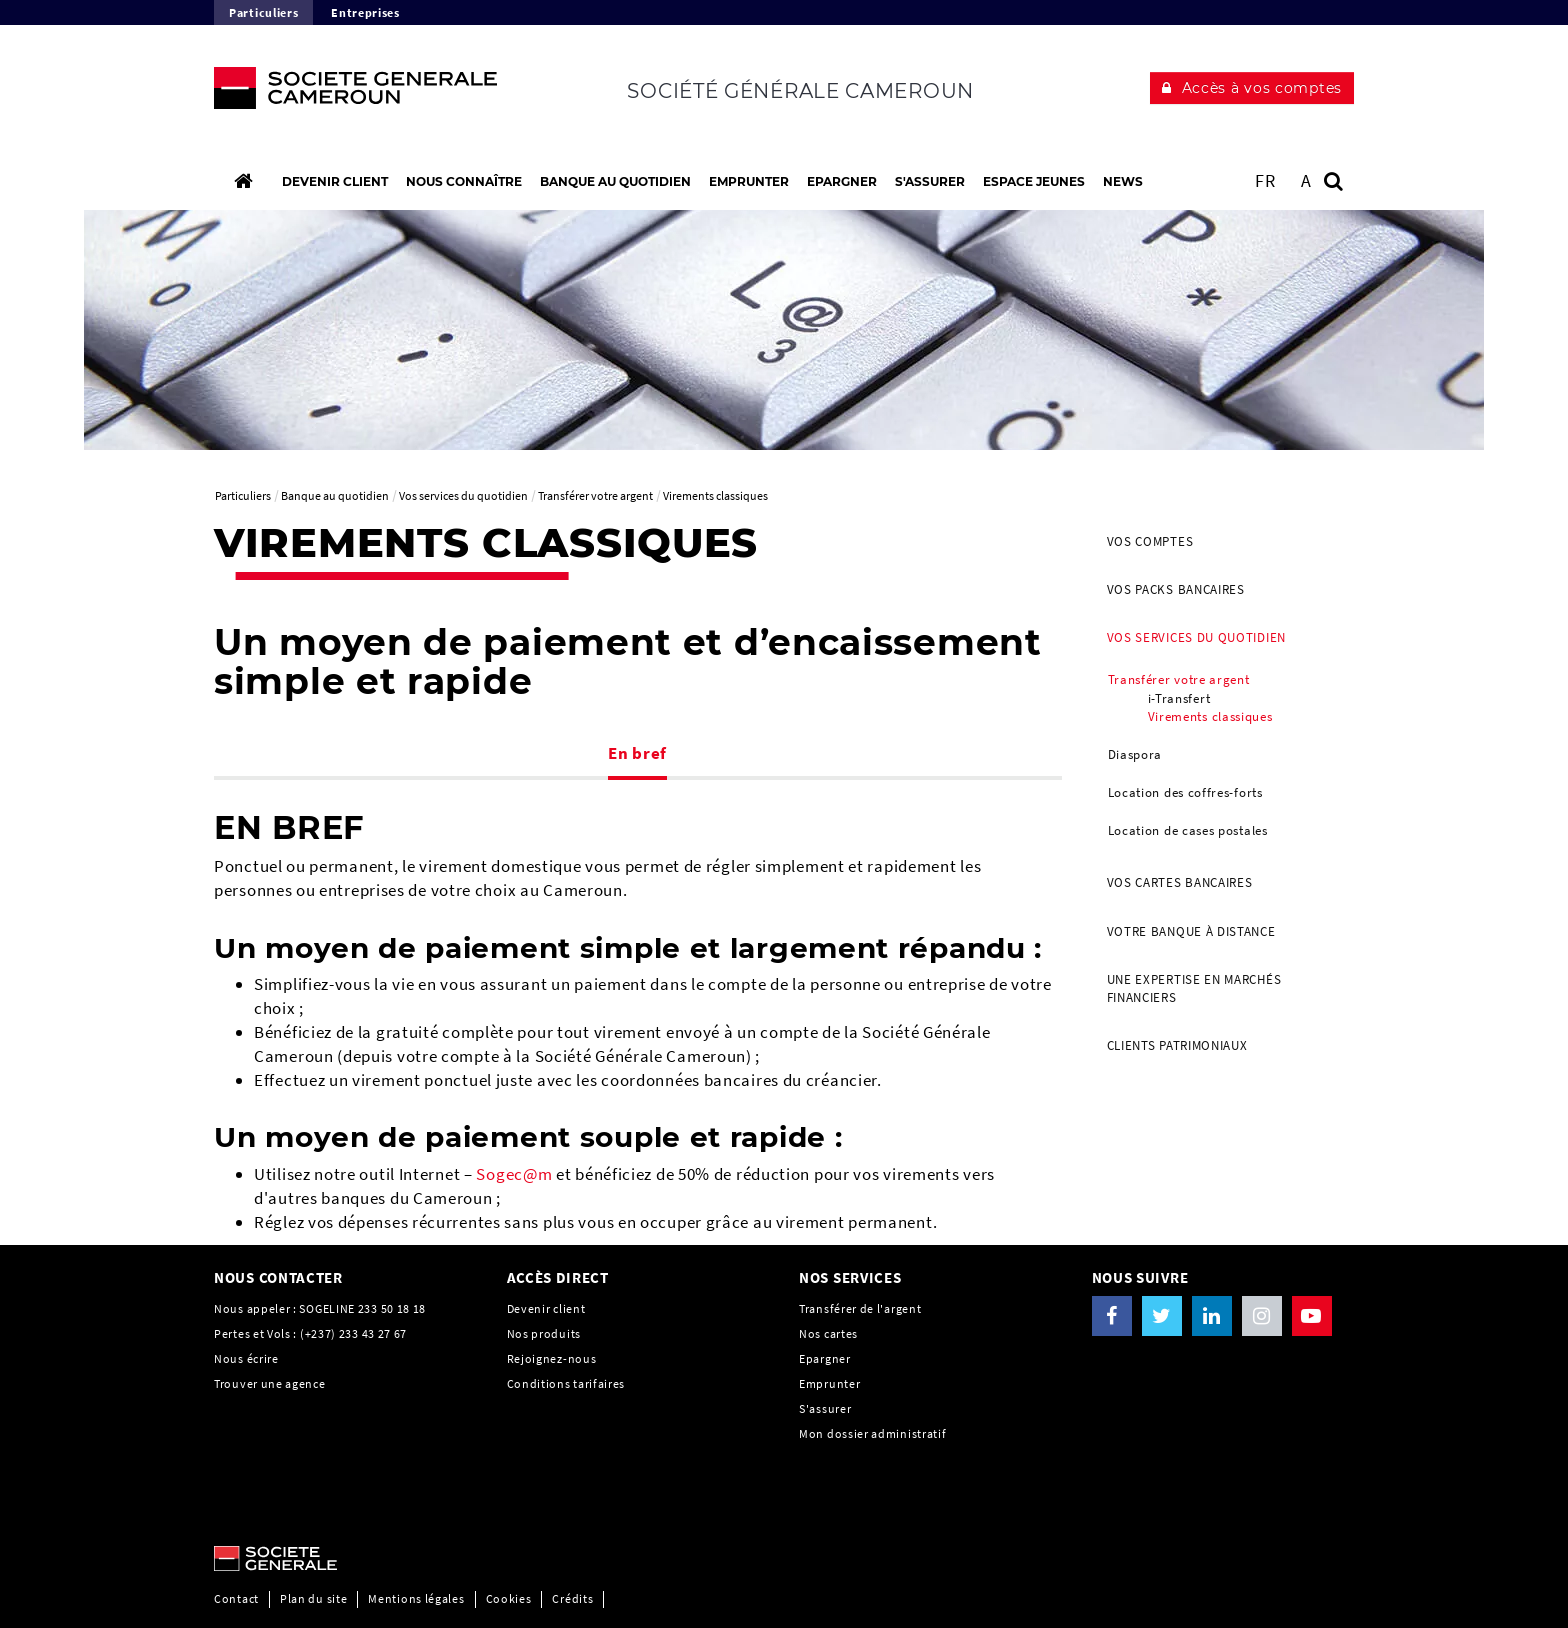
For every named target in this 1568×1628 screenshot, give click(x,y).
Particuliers (263, 12)
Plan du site (313, 1598)
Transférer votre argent (1179, 679)
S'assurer (825, 1408)
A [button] (1306, 180)
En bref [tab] (637, 753)
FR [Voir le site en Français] (1265, 180)
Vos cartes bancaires (1180, 882)
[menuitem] (1223, 542)
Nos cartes (828, 1333)
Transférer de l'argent (860, 1308)
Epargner (825, 1358)
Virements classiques (1210, 716)
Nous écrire (246, 1358)
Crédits (572, 1598)
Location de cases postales (1188, 830)
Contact (236, 1598)
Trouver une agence (270, 1383)
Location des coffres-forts (1185, 792)
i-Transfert (1179, 698)
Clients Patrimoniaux (1177, 1045)
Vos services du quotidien (1197, 637)
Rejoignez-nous (552, 1358)
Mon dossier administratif (873, 1433)
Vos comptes (1150, 541)
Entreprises (365, 12)
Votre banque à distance (1191, 931)
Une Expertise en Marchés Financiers (1194, 988)
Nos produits (544, 1333)
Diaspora (1135, 754)
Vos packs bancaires (1176, 589)
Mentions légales (416, 1598)
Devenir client (546, 1308)
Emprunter (829, 1383)
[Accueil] (243, 181)
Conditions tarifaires (566, 1383)
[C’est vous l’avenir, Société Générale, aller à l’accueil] (345, 93)
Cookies (509, 1598)
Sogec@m (514, 1174)
